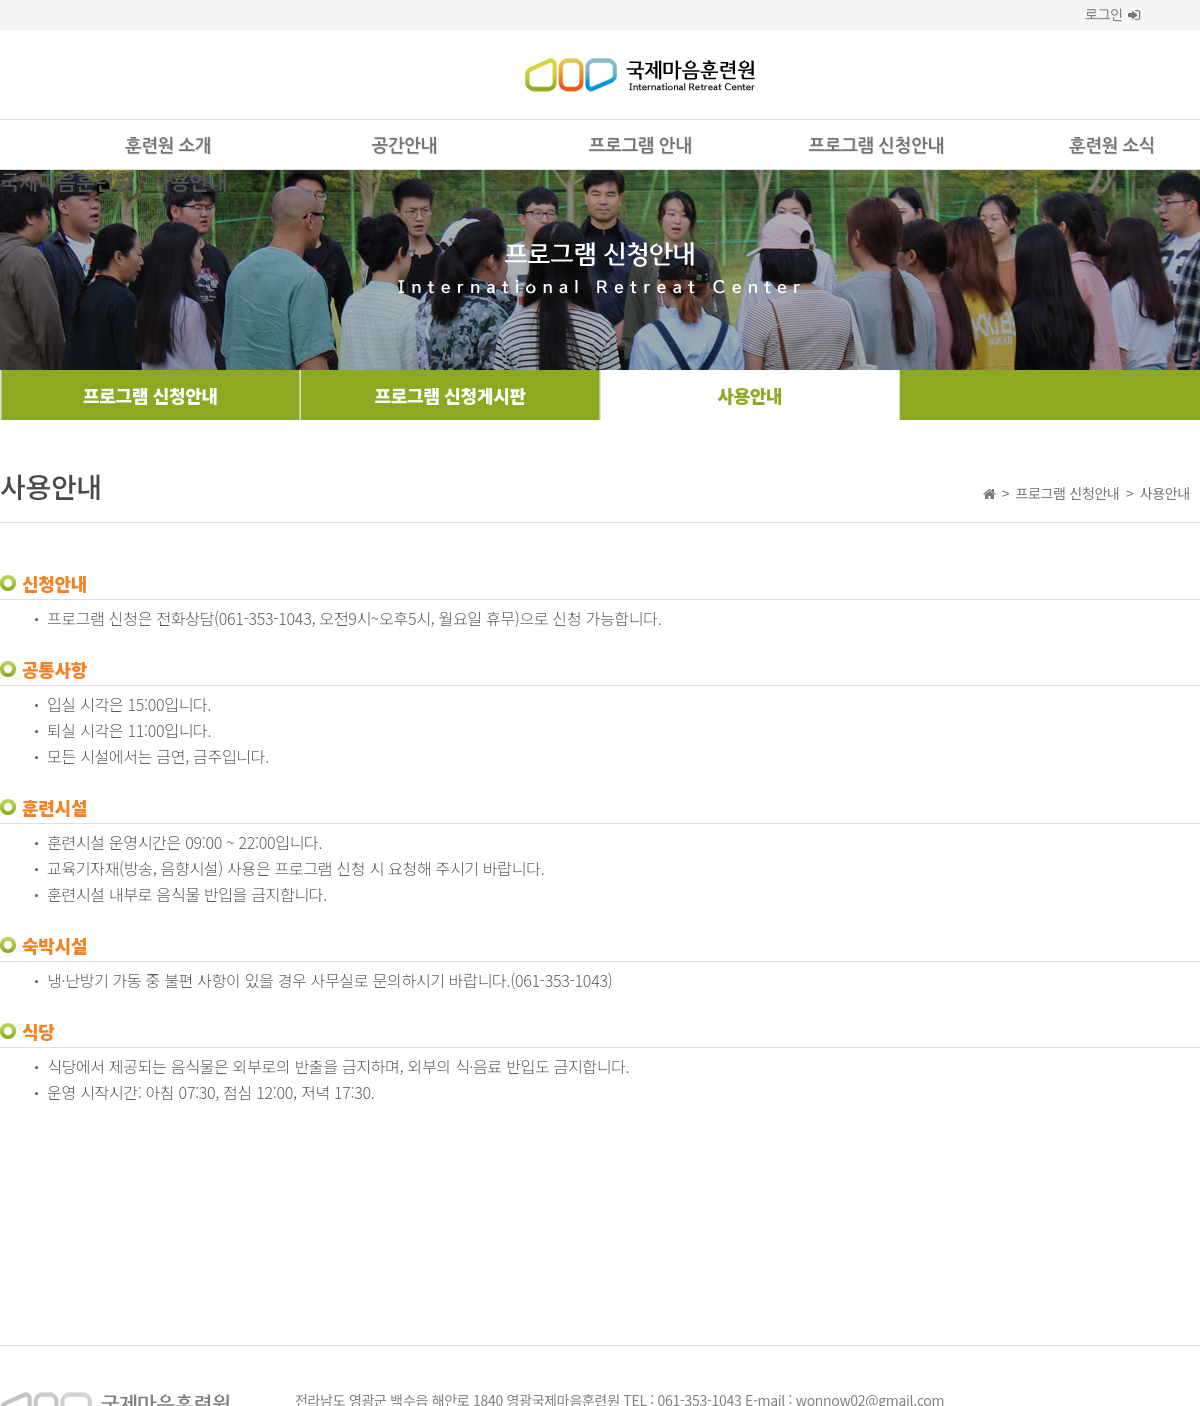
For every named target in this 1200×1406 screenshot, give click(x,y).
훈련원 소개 (168, 146)
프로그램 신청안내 (876, 146)
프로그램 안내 (640, 146)
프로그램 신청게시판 (450, 395)
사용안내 (749, 395)
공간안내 (403, 146)
